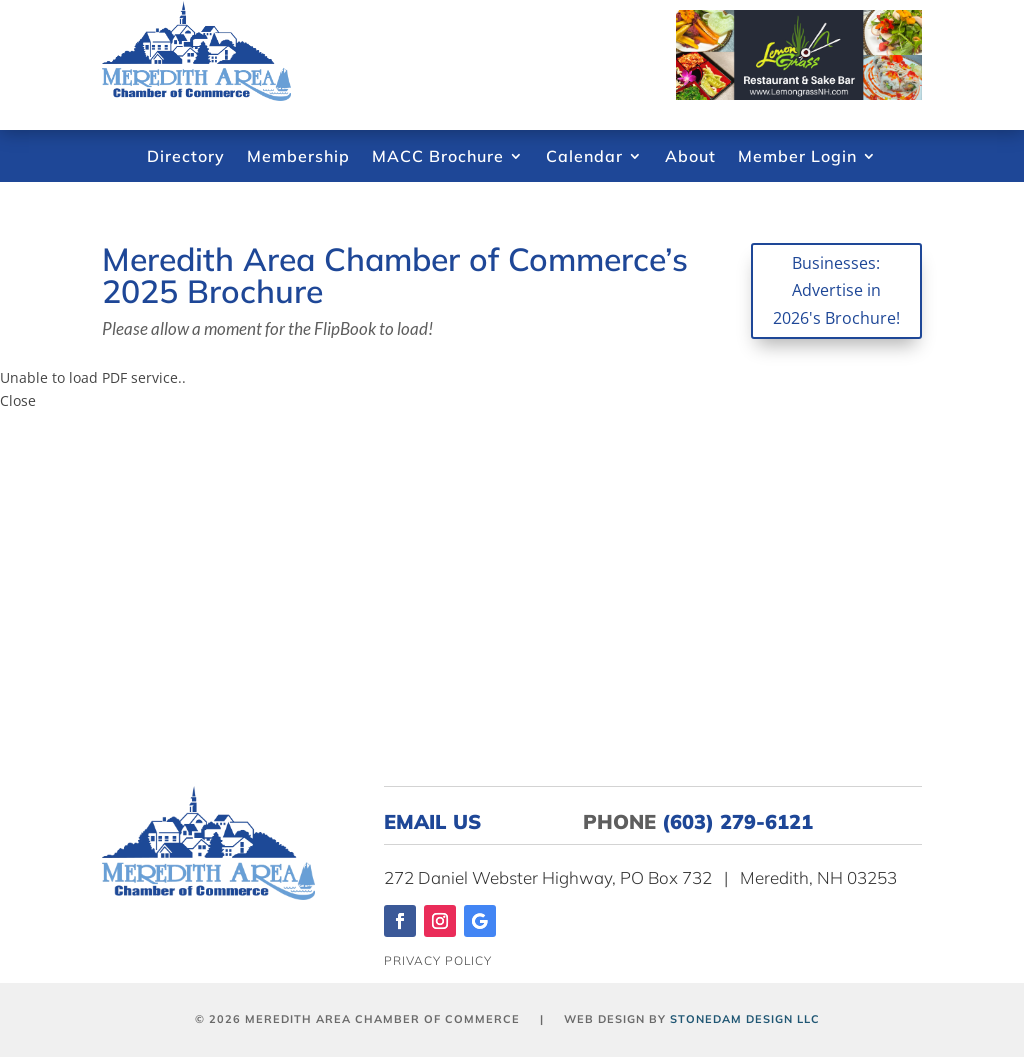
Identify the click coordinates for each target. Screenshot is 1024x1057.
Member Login (797, 157)
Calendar (584, 157)
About (690, 157)
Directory (186, 157)
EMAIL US (444, 821)
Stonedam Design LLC (745, 1019)
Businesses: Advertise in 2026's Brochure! (836, 290)
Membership (298, 157)
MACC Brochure (438, 157)
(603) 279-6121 (737, 821)
